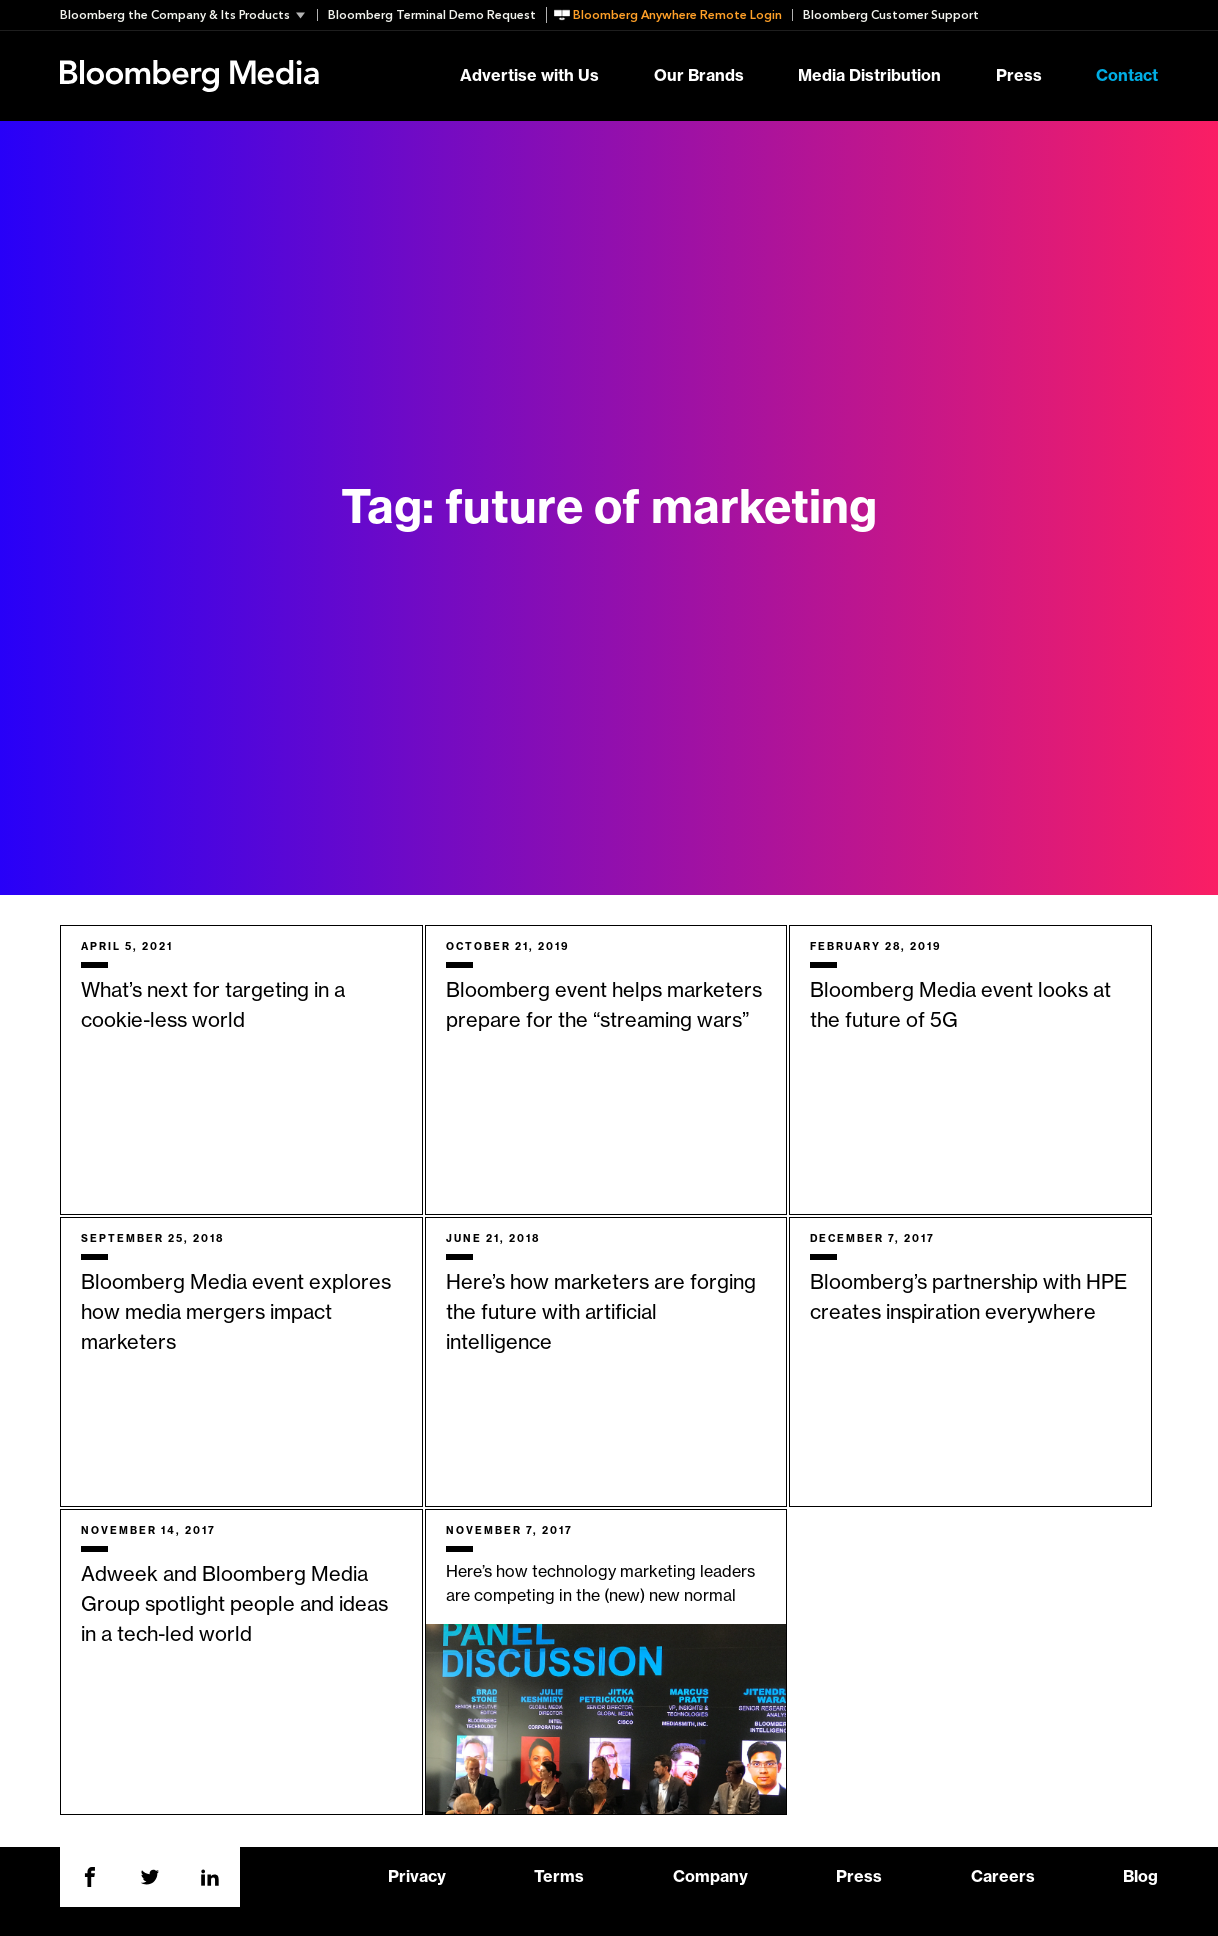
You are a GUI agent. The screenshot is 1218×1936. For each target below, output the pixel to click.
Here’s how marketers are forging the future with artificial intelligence (601, 1313)
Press (1019, 76)
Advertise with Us (529, 76)
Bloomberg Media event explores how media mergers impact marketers (236, 1313)
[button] (188, 15)
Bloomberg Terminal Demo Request (432, 15)
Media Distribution (869, 76)
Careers (1003, 1877)
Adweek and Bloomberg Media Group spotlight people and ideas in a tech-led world (234, 1605)
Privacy (417, 1877)
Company (710, 1877)
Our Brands (699, 76)
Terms (559, 1877)
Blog (1140, 1877)
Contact (1127, 76)
